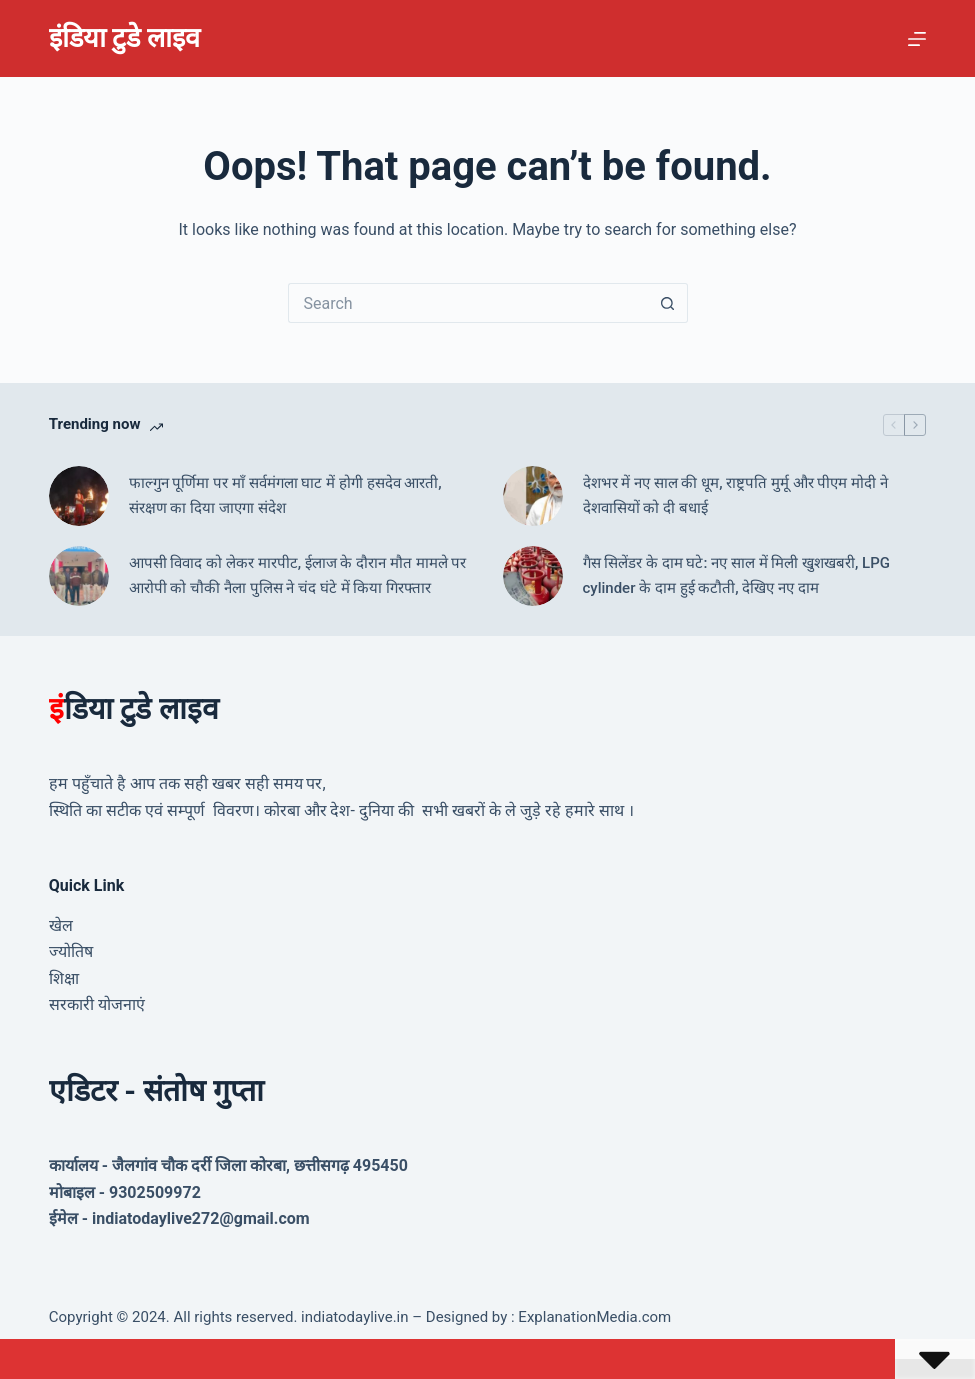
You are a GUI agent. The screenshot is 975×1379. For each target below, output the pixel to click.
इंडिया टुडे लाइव (124, 38)
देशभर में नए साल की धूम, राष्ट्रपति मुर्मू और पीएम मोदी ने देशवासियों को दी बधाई (735, 495)
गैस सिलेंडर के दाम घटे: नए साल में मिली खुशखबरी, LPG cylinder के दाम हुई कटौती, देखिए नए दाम (736, 575)
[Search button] (668, 303)
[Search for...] (468, 303)
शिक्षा (64, 978)
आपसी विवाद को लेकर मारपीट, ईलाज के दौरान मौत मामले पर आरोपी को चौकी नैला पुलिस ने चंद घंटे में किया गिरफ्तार (298, 575)
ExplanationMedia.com (593, 1317)
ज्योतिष (71, 951)
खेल (61, 925)
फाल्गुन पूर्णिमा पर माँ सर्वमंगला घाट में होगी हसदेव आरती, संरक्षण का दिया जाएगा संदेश (285, 495)
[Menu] (917, 39)
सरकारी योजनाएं (97, 1004)
